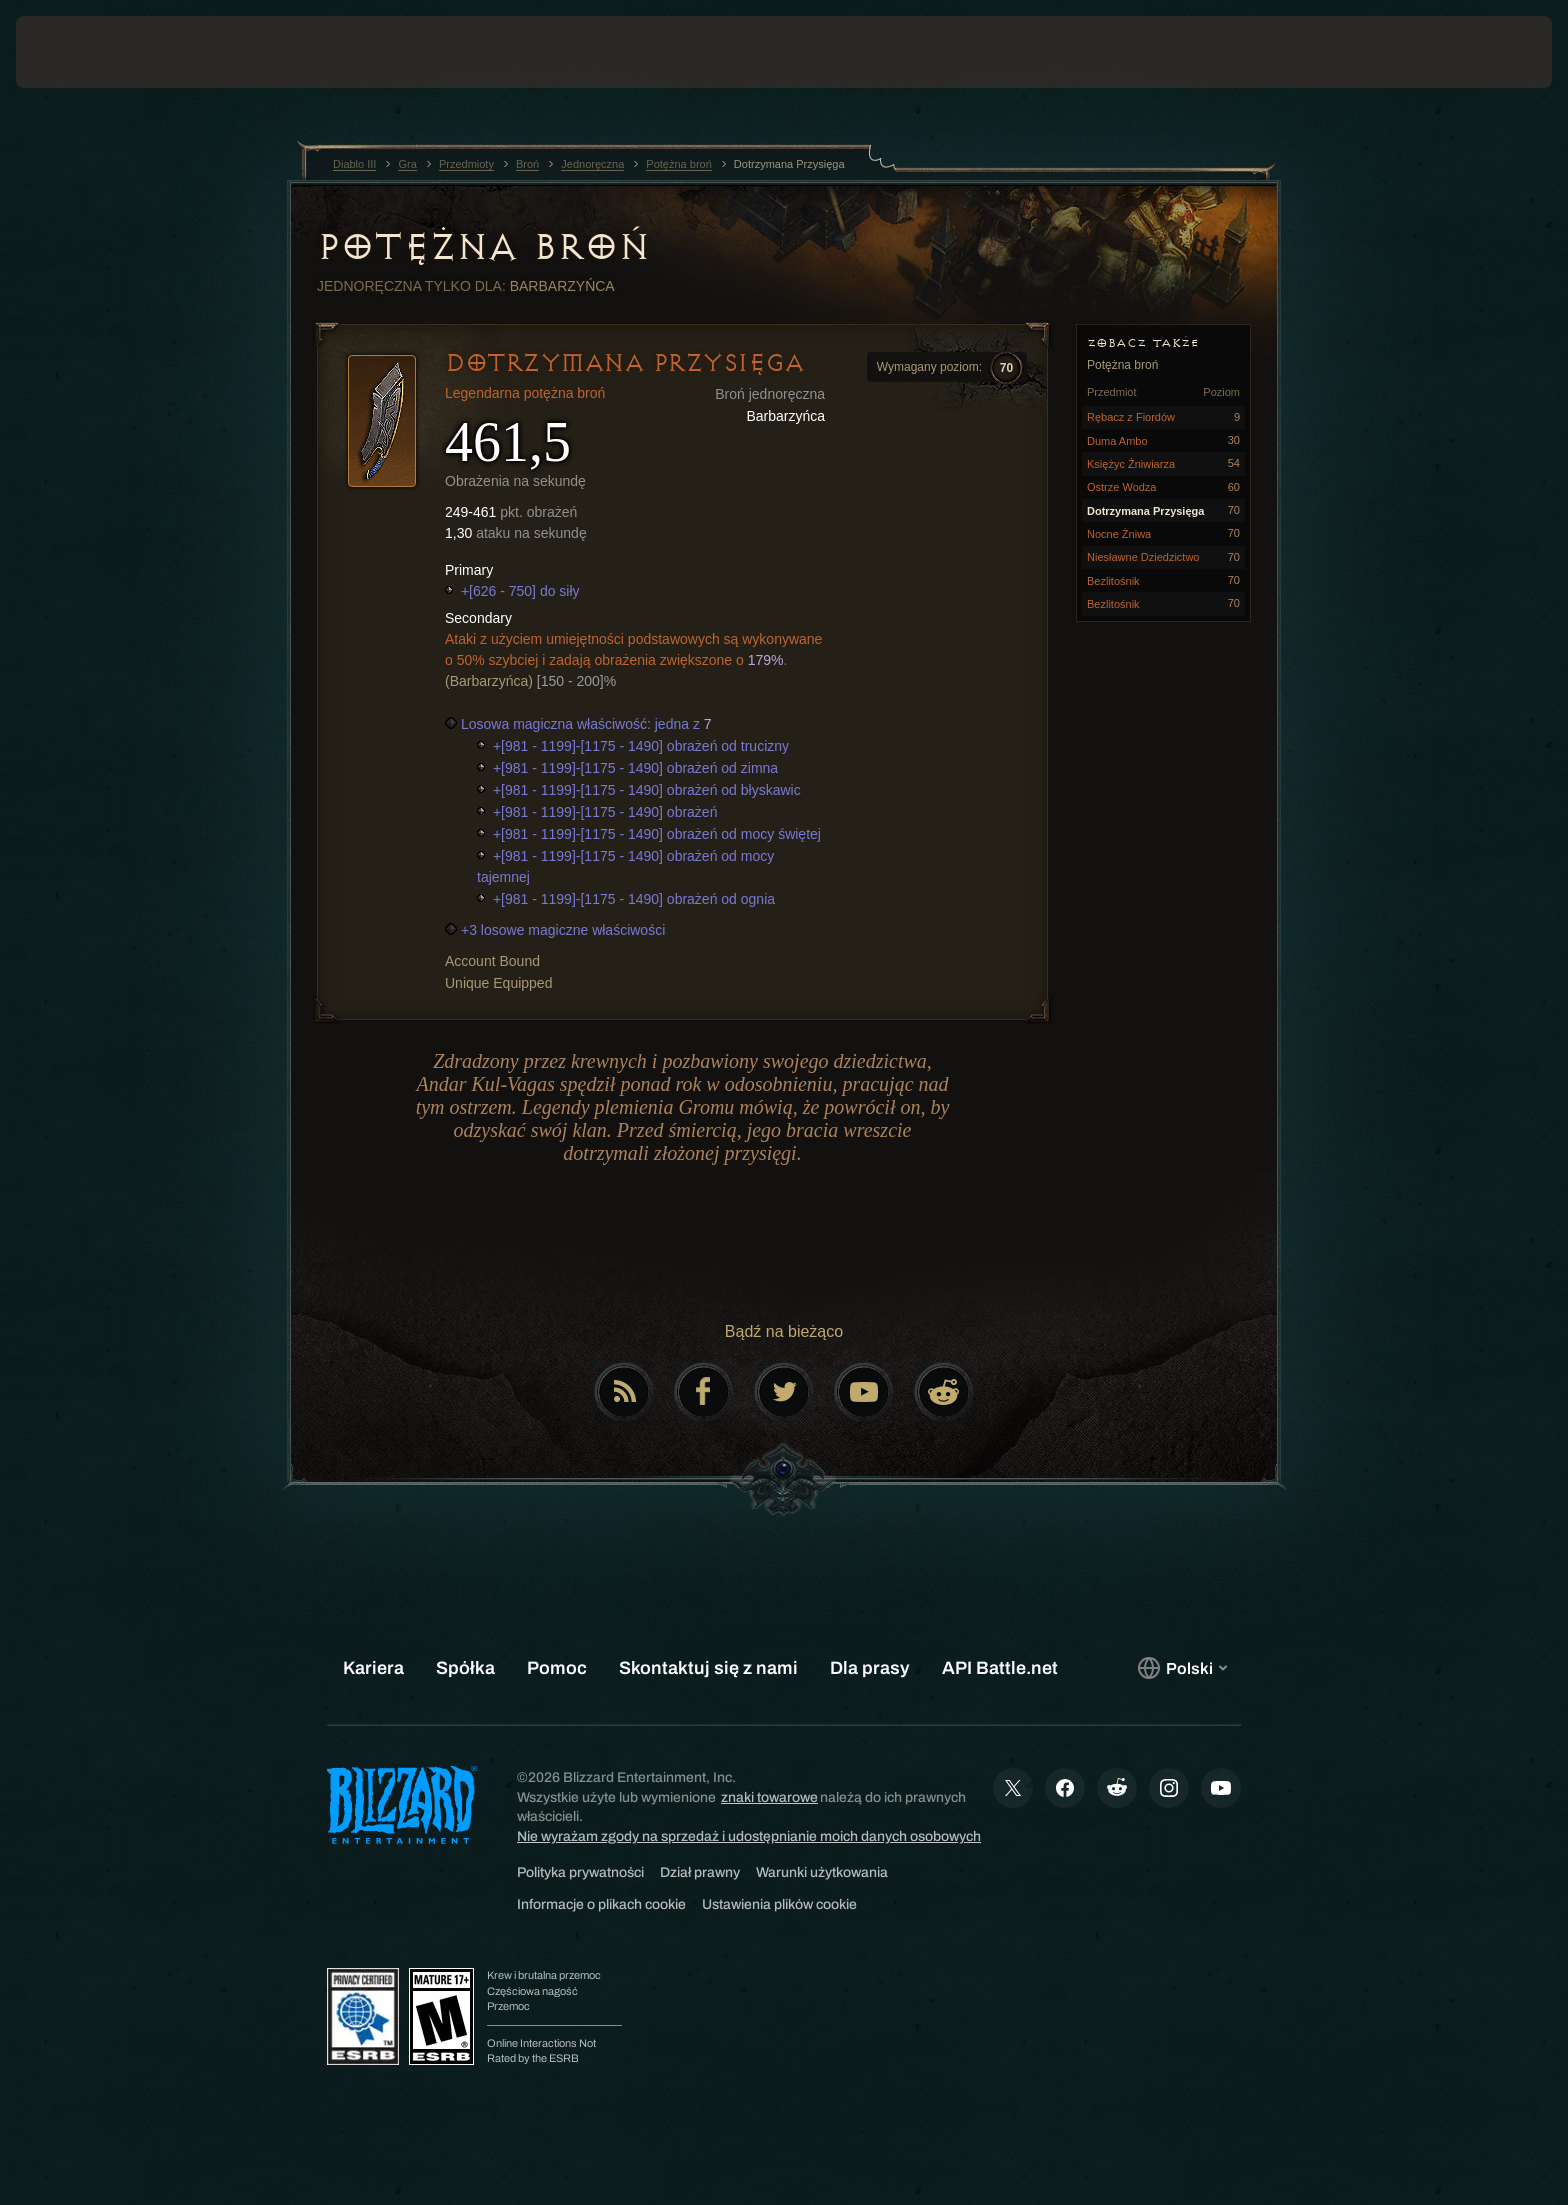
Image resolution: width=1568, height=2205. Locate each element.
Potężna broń (483, 247)
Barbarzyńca (562, 286)
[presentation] (90, 52)
